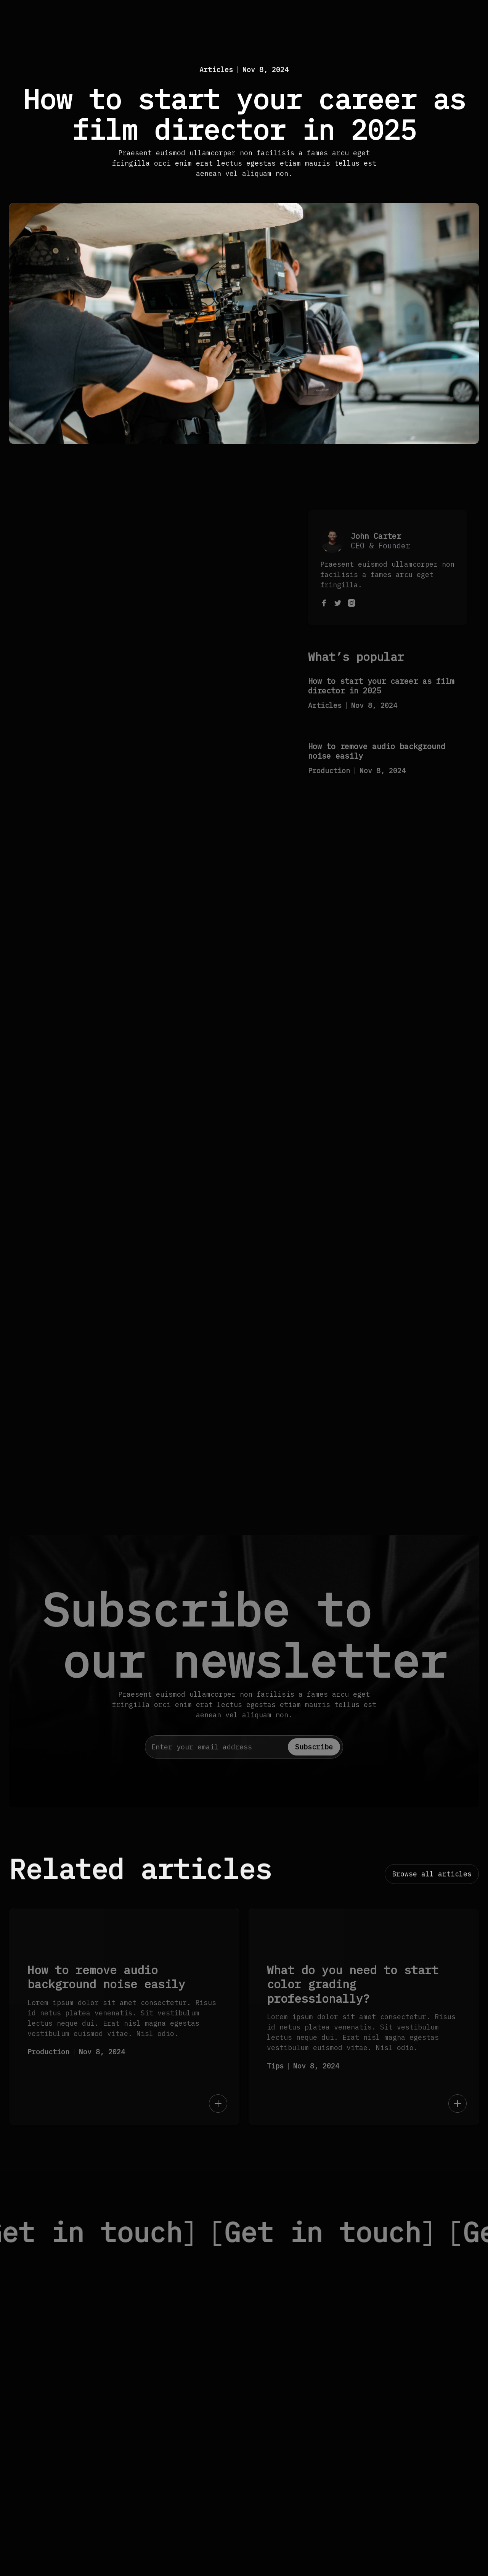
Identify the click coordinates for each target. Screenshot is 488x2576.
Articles (216, 70)
